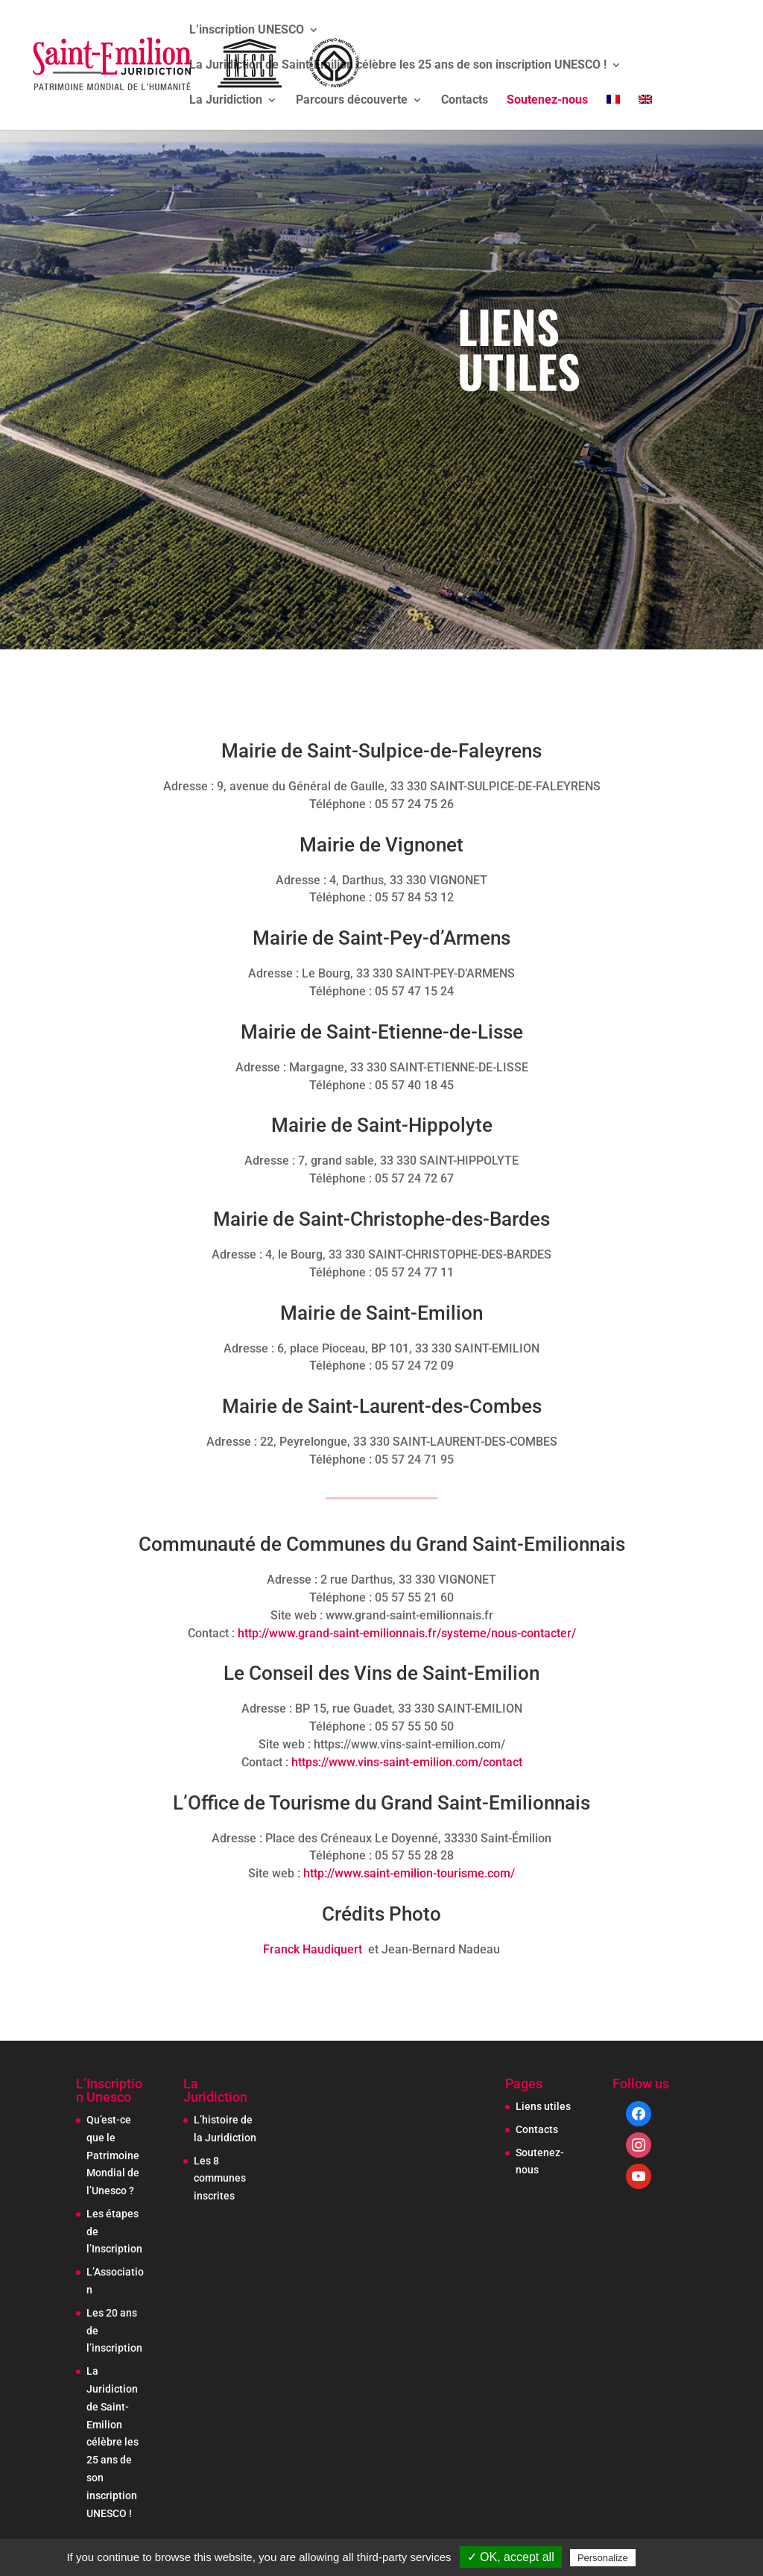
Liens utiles (543, 2106)
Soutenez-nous (547, 101)
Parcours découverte (352, 101)
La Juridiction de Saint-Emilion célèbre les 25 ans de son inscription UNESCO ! (398, 66)
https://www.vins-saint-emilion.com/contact (406, 1762)
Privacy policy (675, 2557)
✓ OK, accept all (510, 2557)
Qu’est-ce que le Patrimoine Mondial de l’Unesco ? (112, 2155)
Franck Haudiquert (312, 1949)
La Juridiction (225, 101)
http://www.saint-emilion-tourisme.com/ (409, 1873)
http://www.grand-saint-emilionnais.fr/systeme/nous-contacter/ (407, 1633)
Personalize (602, 2557)
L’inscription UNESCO (246, 31)
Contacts (464, 101)
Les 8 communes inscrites (220, 2178)
